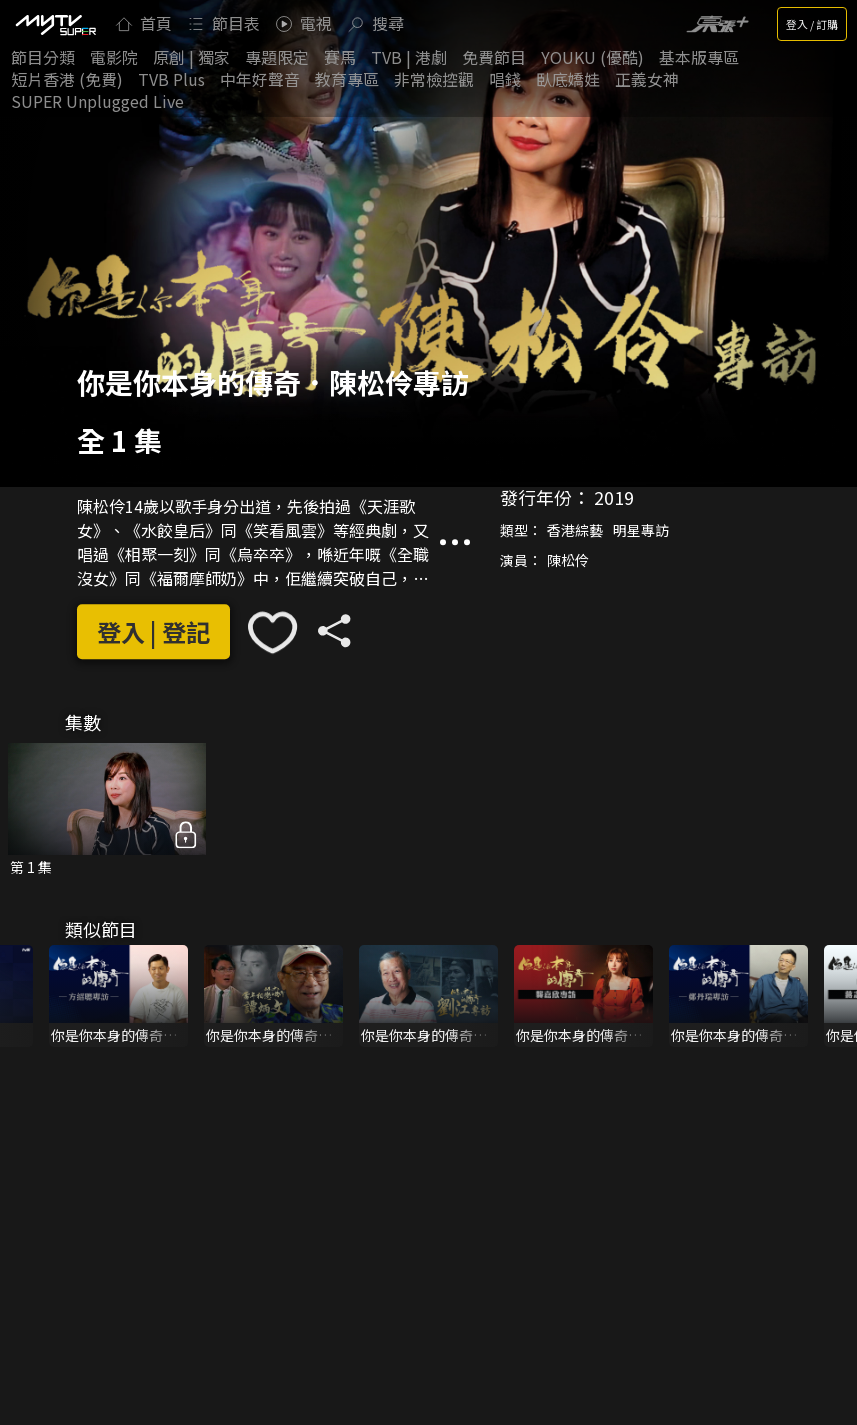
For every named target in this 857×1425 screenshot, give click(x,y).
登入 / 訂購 (812, 24)
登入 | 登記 (153, 631)
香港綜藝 (575, 530)
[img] (55, 24)
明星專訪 (641, 530)
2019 (614, 497)
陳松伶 (568, 560)
